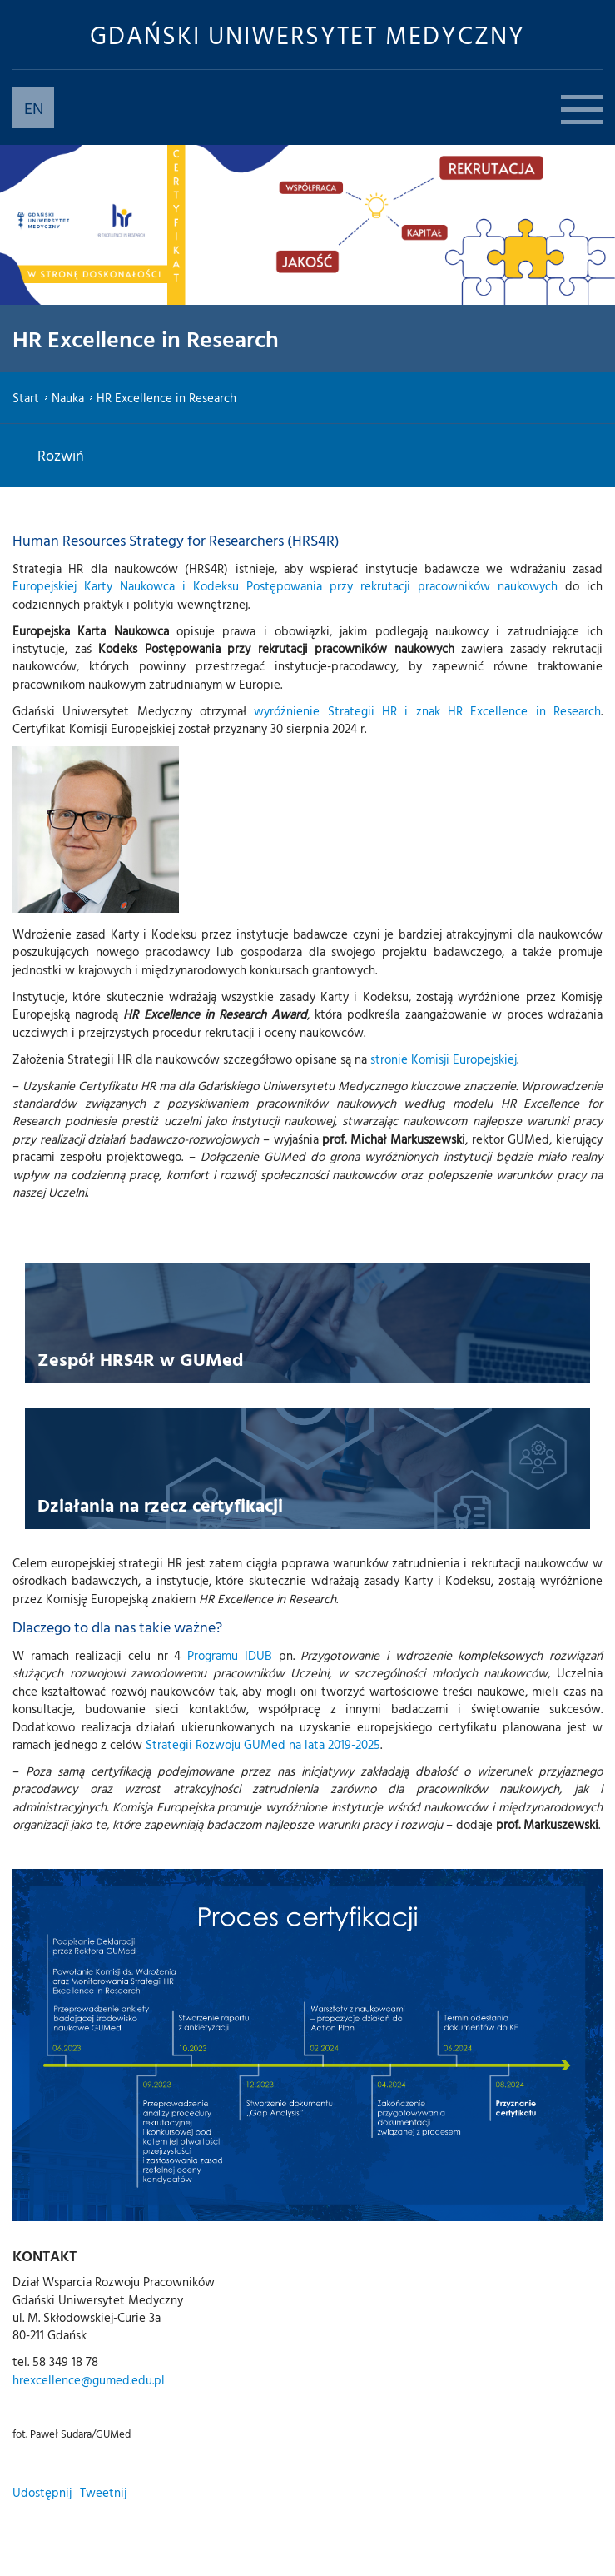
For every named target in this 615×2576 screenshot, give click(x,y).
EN (33, 107)
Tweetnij (103, 2492)
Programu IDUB (229, 1655)
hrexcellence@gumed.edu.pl (88, 2379)
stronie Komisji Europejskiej (443, 1059)
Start (25, 397)
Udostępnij (42, 2492)
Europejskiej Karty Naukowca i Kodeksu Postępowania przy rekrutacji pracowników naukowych (285, 585)
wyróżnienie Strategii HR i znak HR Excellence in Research (427, 710)
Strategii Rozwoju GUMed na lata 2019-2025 (263, 1744)
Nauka (68, 397)
